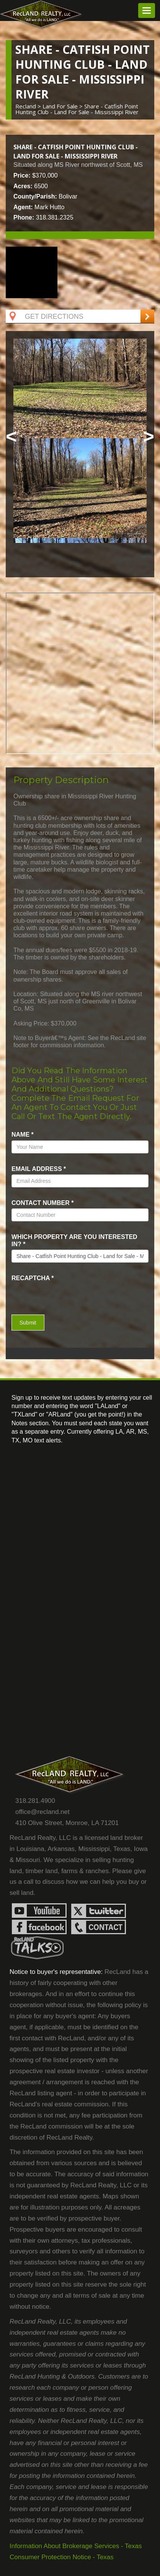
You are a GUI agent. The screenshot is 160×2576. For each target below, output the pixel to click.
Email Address (38, 1169)
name (22, 1134)
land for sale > (63, 106)
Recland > (28, 106)
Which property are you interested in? (74, 1240)
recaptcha (32, 1278)
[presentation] (56, 1295)
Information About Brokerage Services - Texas (76, 2546)
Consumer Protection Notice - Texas (62, 2557)
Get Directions (45, 316)
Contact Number (42, 1203)
